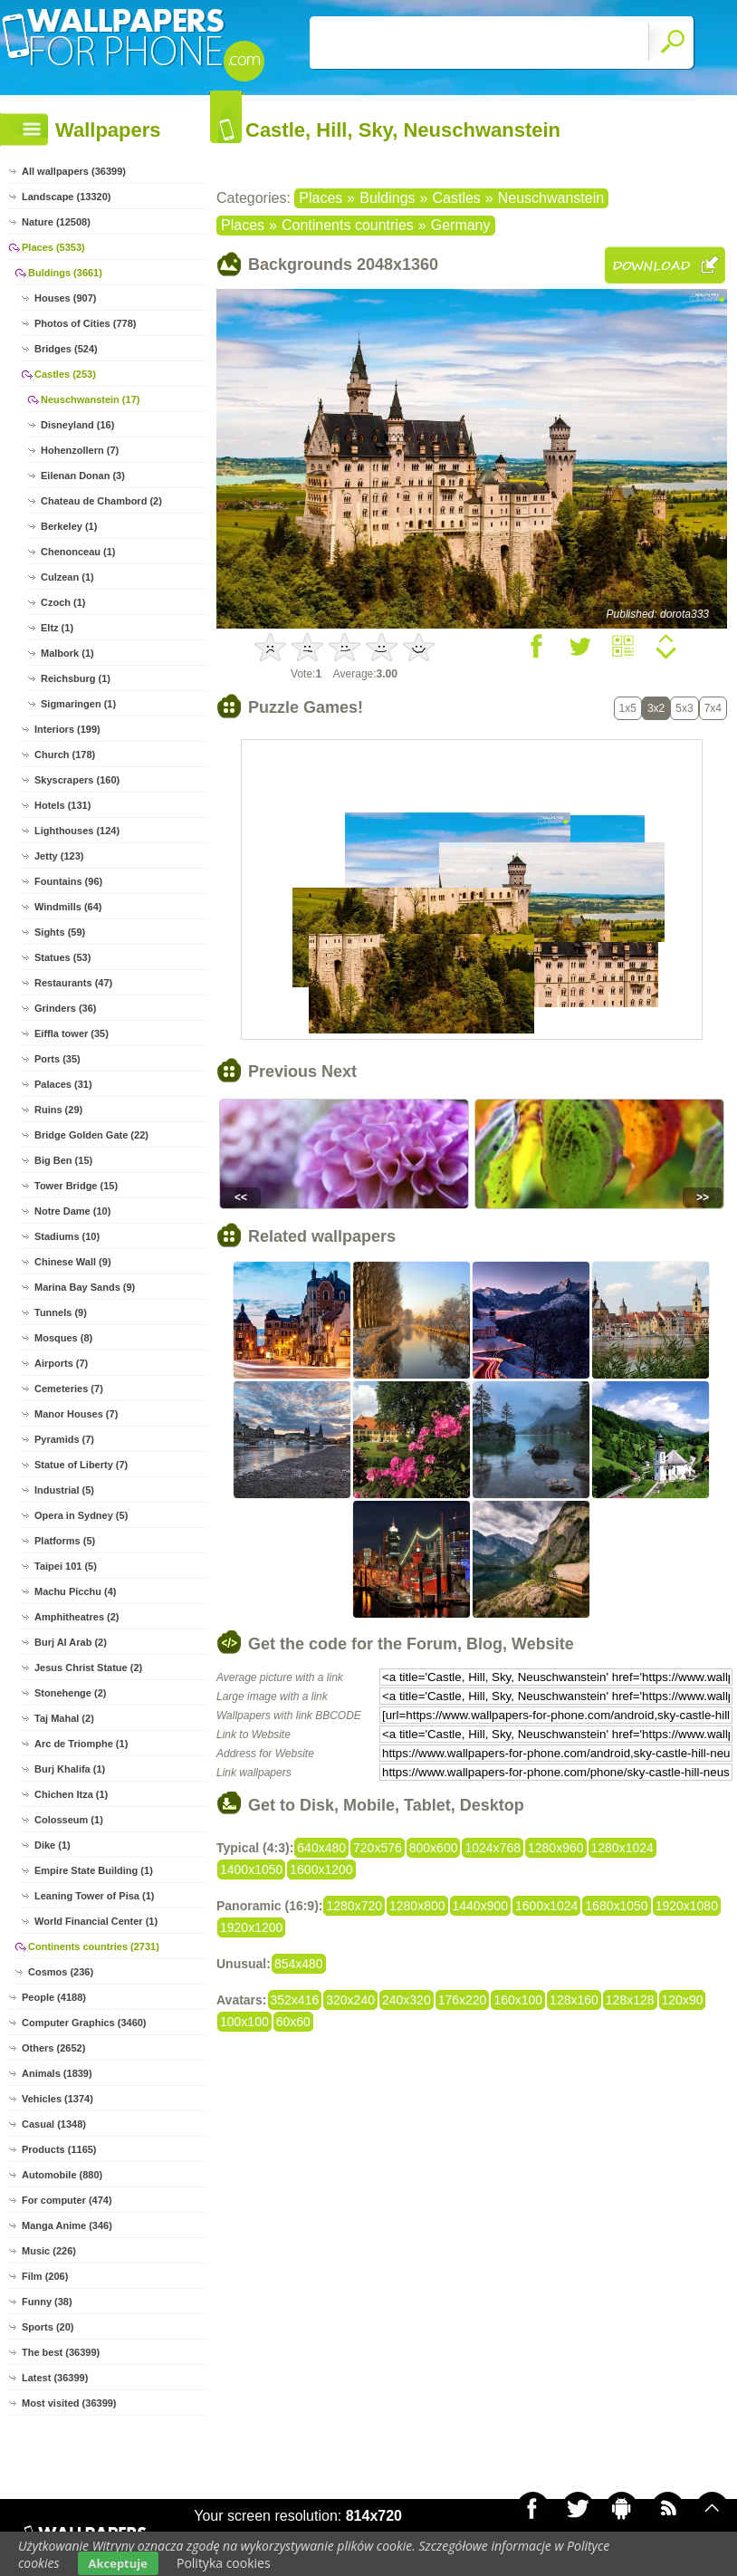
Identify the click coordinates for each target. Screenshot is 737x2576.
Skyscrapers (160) (77, 779)
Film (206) (45, 2276)
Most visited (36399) (69, 2403)
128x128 (630, 2000)
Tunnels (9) (60, 1312)
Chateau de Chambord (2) (101, 500)
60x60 (293, 2021)
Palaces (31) (63, 1084)
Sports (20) (47, 2326)
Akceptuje (118, 2563)
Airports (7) (61, 1363)
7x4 (713, 708)
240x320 (406, 2000)
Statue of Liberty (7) (81, 1464)
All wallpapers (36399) (74, 171)
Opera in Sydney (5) (81, 1515)
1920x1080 (687, 1905)
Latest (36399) (55, 2377)
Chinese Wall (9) (72, 1261)
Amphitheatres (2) (77, 1616)
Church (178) (64, 754)
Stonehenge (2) (70, 1692)
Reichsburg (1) (75, 678)
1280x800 (417, 1905)
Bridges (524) (66, 348)
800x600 (433, 1848)
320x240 (350, 2000)
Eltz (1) (57, 627)
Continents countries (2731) (93, 1946)
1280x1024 (622, 1848)
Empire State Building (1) (93, 1870)
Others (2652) (53, 2048)
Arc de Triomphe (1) (81, 1743)
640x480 (321, 1848)
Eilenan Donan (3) (83, 475)
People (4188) (54, 1997)
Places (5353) (53, 247)
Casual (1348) (54, 2124)
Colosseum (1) (68, 1819)
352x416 (295, 2000)
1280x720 (354, 1905)
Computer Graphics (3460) (84, 2022)
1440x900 (481, 1905)
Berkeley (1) (69, 526)
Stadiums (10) (67, 1236)
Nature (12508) (56, 221)
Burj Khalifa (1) (69, 1769)
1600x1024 (546, 1905)
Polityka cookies (224, 2562)
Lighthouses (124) (77, 830)
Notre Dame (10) (72, 1211)
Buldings (387, 198)
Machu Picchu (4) (75, 1591)
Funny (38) (47, 2301)
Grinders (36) (65, 1008)
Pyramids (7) (64, 1439)
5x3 (684, 708)
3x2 (656, 708)
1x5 (627, 708)
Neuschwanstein (551, 198)
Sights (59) (59, 932)
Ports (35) (57, 1058)
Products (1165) (59, 2149)
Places (320, 198)
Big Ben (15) (63, 1160)
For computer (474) (67, 2200)
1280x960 (556, 1848)
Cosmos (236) (60, 1971)
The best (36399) (61, 2352)
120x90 (683, 2000)
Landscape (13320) (66, 196)
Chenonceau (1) (78, 551)
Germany (461, 225)
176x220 (462, 2000)
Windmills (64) (67, 906)
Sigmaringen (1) (78, 703)
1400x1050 (251, 1869)
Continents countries (348, 225)
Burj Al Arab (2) (70, 1642)
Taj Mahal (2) (64, 1718)
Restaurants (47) (73, 982)
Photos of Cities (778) (85, 323)
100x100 (244, 2021)
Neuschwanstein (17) (90, 399)
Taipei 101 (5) (65, 1566)
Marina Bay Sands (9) (84, 1287)
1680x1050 (616, 1905)
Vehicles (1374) (57, 2098)
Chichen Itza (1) (71, 1794)
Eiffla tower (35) (71, 1033)
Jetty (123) (58, 856)
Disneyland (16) (77, 424)
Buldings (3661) (65, 272)
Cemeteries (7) (68, 1388)
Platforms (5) (64, 1540)
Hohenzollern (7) (80, 450)
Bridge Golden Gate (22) (91, 1134)
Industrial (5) (64, 1490)
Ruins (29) (58, 1109)
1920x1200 (251, 1927)
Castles (456, 198)
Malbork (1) (67, 653)
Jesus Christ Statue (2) (88, 1667)
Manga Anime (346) (67, 2225)
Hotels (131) (62, 805)
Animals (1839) (57, 2073)
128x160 (574, 2000)
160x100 (517, 2000)
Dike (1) (52, 1845)
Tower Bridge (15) (76, 1185)
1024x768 (492, 1848)
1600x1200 (321, 1869)
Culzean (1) (67, 577)
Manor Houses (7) (76, 1413)
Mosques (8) (63, 1337)
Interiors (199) (67, 729)
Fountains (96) (68, 881)
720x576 (377, 1848)
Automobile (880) (62, 2174)
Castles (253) (65, 374)
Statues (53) (62, 957)
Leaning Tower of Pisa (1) (94, 1895)
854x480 (298, 1963)
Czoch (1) (63, 602)
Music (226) (49, 2250)
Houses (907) (65, 298)
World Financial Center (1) (96, 1921)
